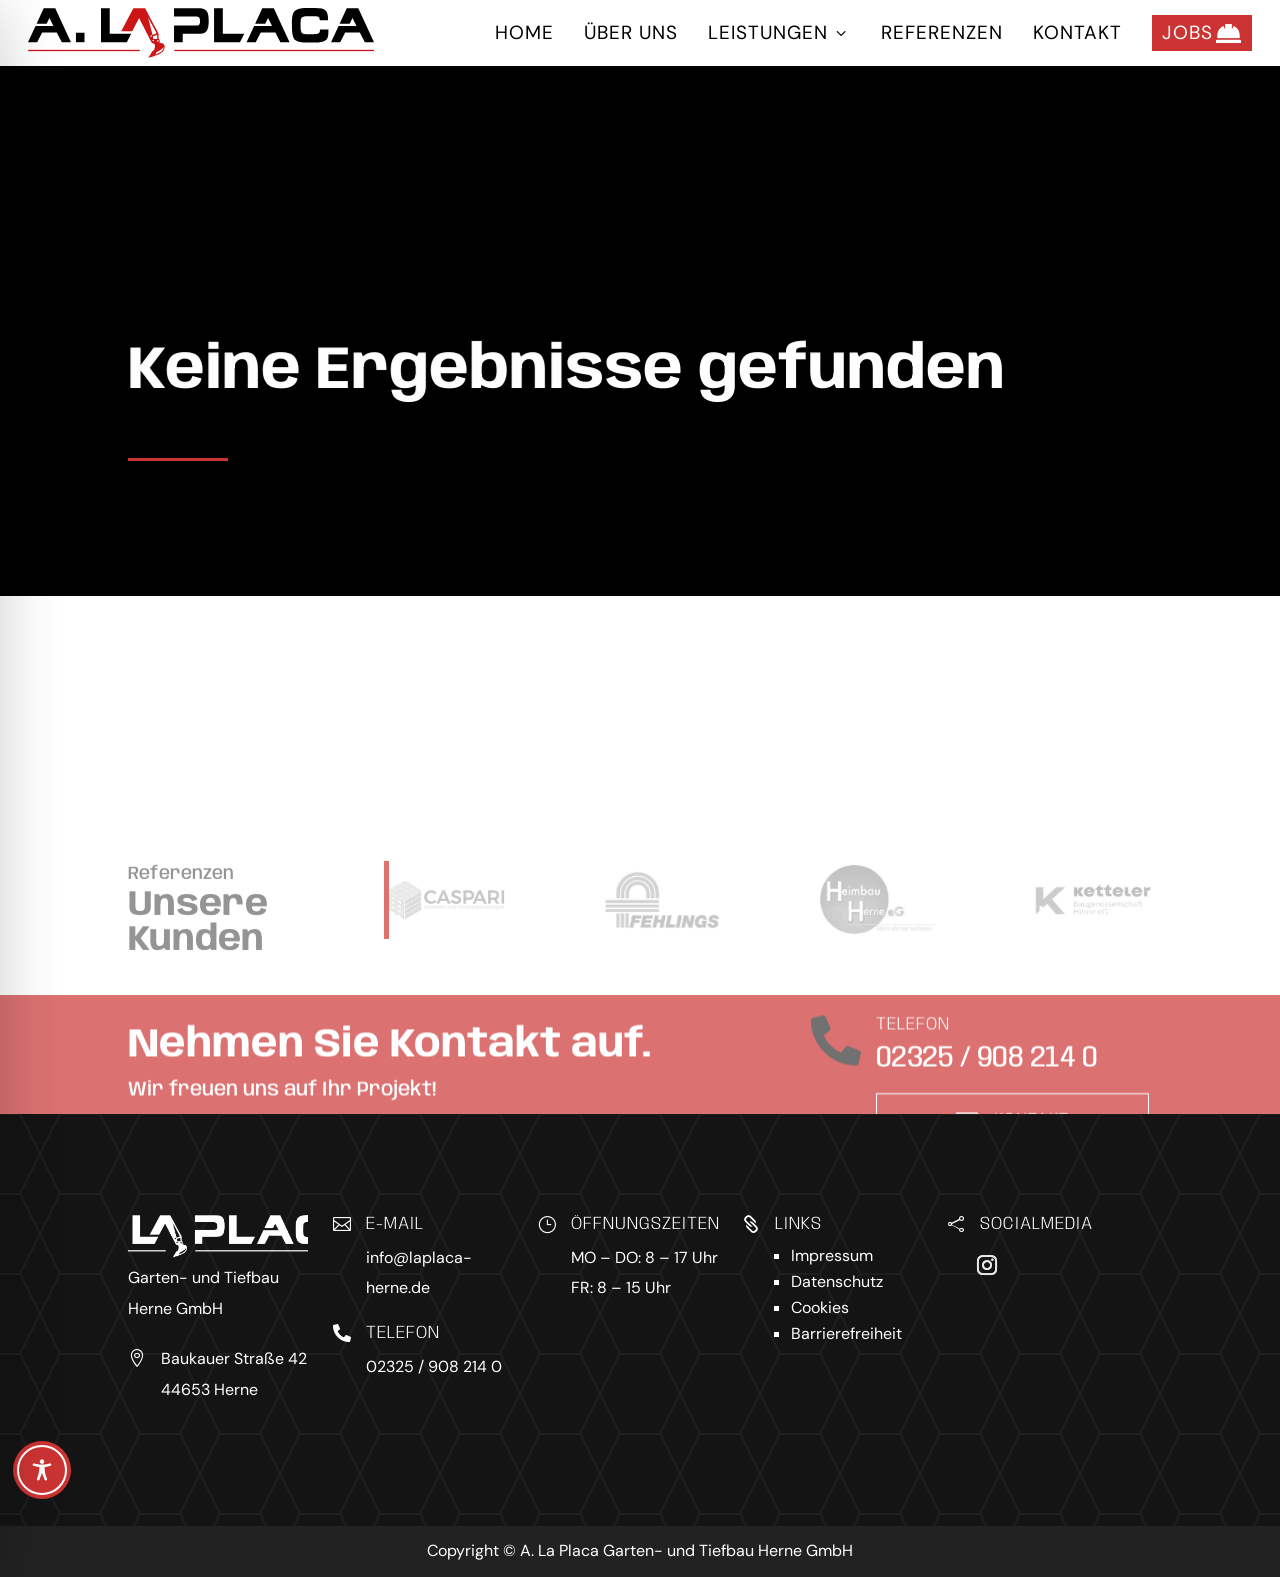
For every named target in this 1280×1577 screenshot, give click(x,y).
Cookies (820, 1307)
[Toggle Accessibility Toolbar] (42, 1470)
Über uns (631, 32)
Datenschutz (837, 1281)
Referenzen (942, 32)
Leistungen (779, 32)
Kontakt (1077, 32)
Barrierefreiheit (846, 1333)
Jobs (1202, 33)
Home (524, 32)
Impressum (832, 1255)
